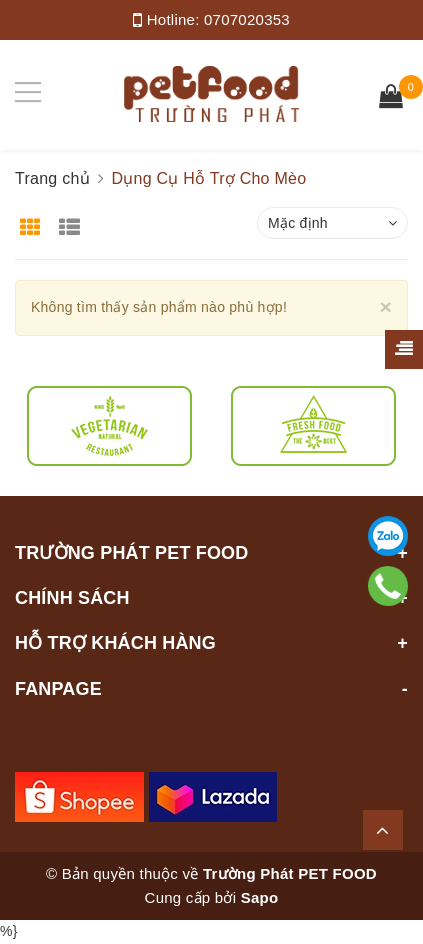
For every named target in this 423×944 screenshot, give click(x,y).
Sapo (260, 897)
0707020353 (247, 19)
